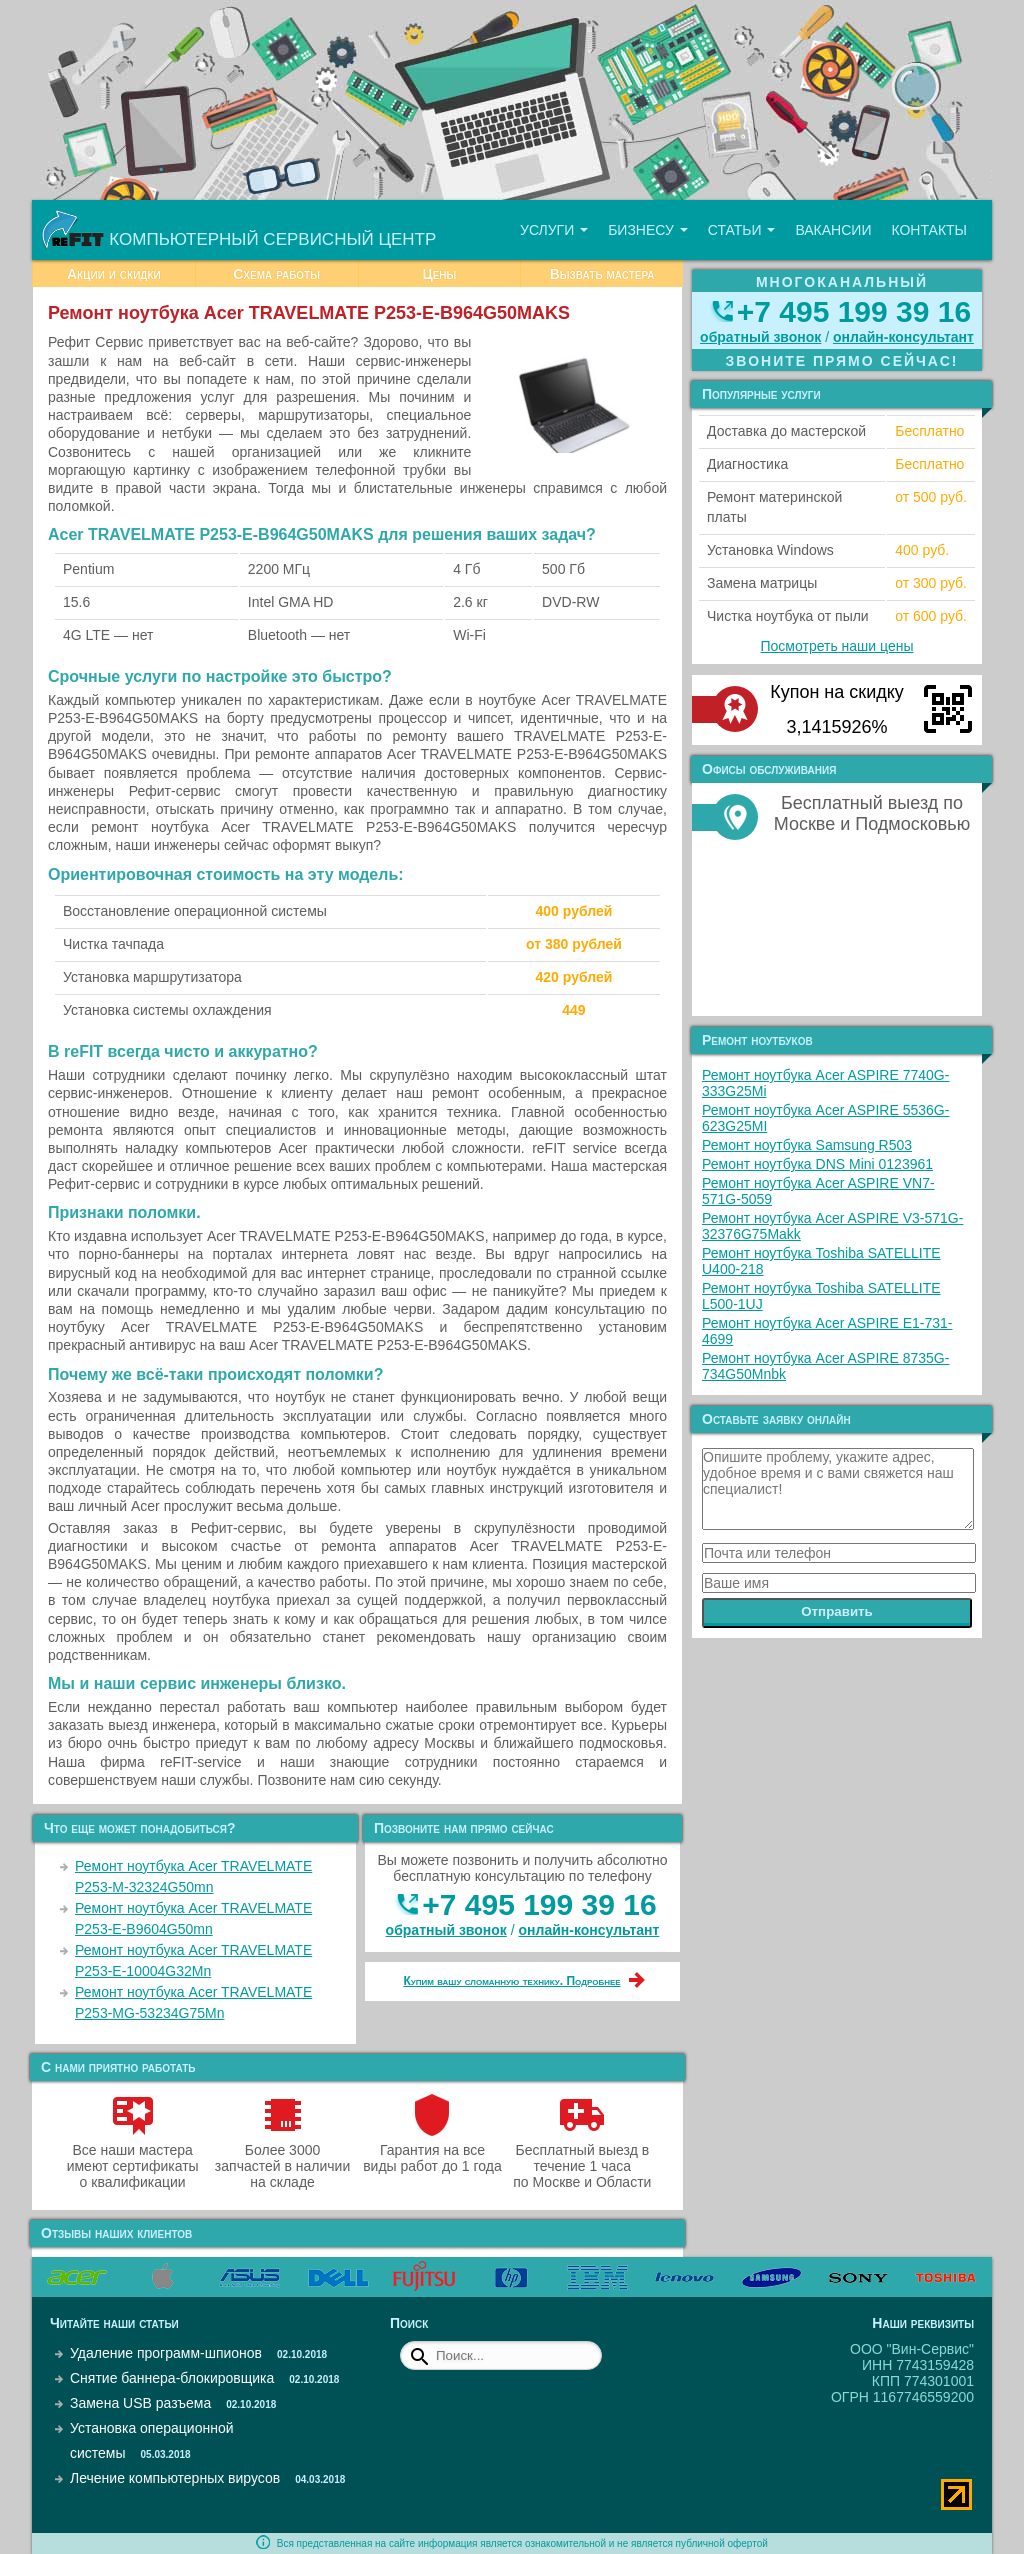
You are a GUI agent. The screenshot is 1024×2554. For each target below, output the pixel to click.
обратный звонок (446, 1930)
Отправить (837, 1611)
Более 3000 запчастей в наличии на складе (282, 2158)
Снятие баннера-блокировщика (172, 2378)
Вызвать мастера (602, 274)
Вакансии (833, 230)
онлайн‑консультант (589, 1930)
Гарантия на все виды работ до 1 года (432, 2150)
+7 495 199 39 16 (539, 1904)
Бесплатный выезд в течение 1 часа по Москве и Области (582, 2158)
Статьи (742, 230)
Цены (439, 274)
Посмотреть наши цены (837, 646)
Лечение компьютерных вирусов (175, 2478)
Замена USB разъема (140, 2403)
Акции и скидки (114, 274)
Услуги (554, 230)
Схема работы (276, 274)
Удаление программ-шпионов (166, 2353)
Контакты (929, 230)
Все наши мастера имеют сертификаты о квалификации (133, 2158)
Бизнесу (648, 230)
